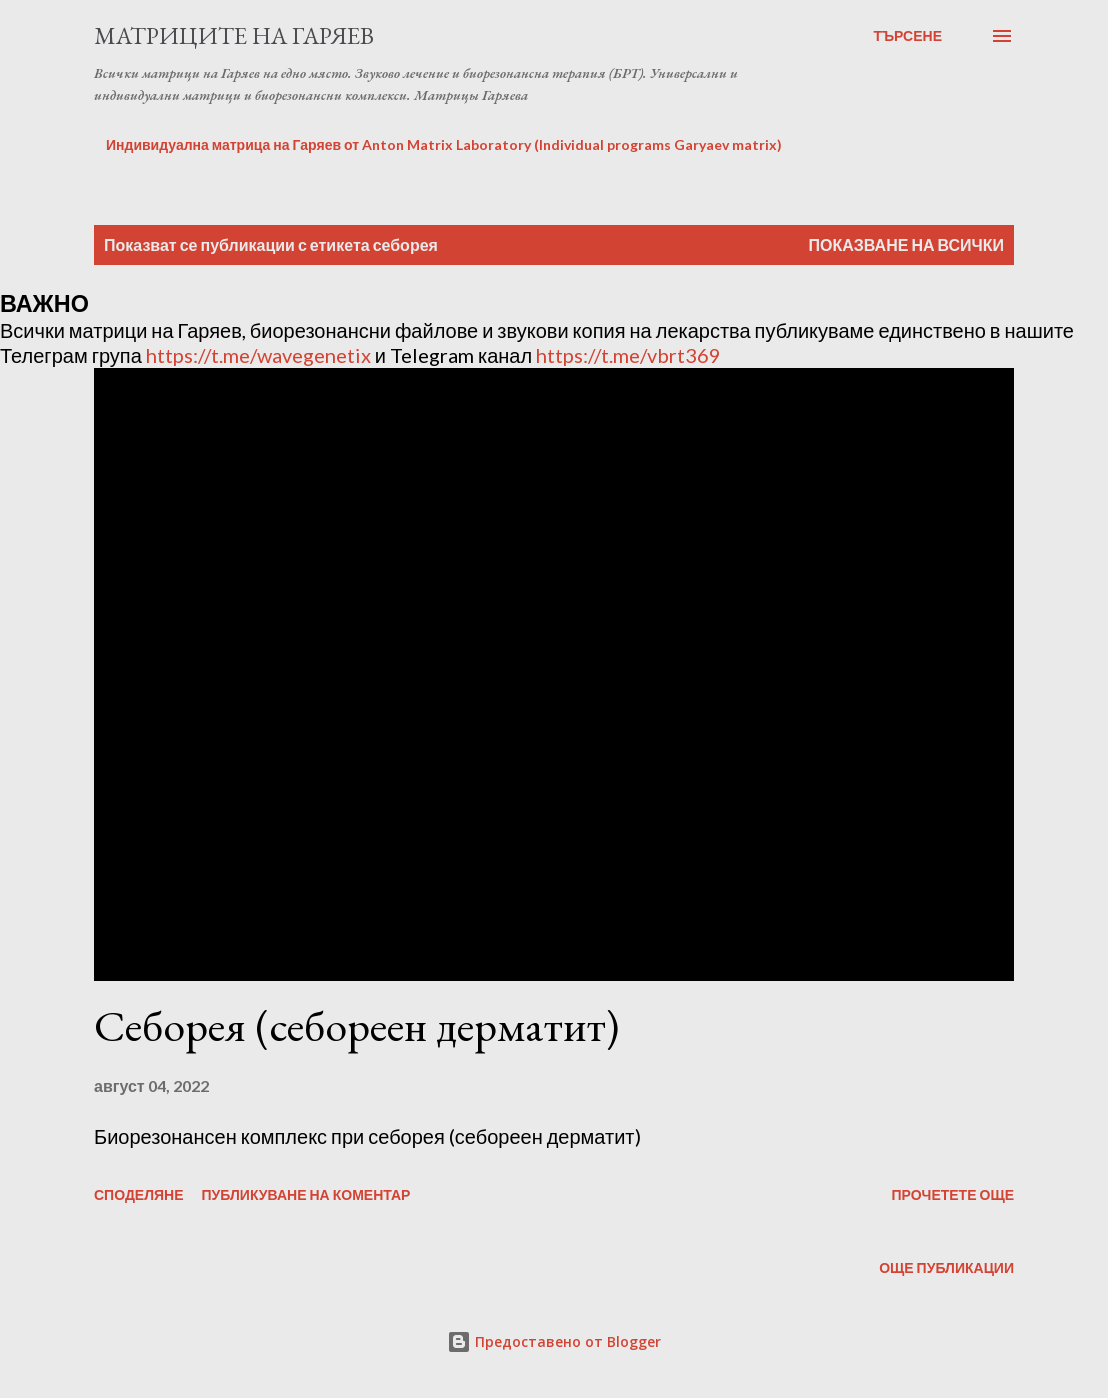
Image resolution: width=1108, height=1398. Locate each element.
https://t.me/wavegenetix (258, 355)
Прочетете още (952, 1194)
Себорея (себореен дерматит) (356, 1025)
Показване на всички (906, 244)
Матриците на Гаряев (234, 35)
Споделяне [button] (139, 1194)
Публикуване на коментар (306, 1194)
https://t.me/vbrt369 (628, 355)
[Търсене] (907, 36)
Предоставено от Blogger (554, 1341)
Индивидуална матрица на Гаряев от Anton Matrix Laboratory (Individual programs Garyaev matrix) (444, 144)
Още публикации (946, 1267)
